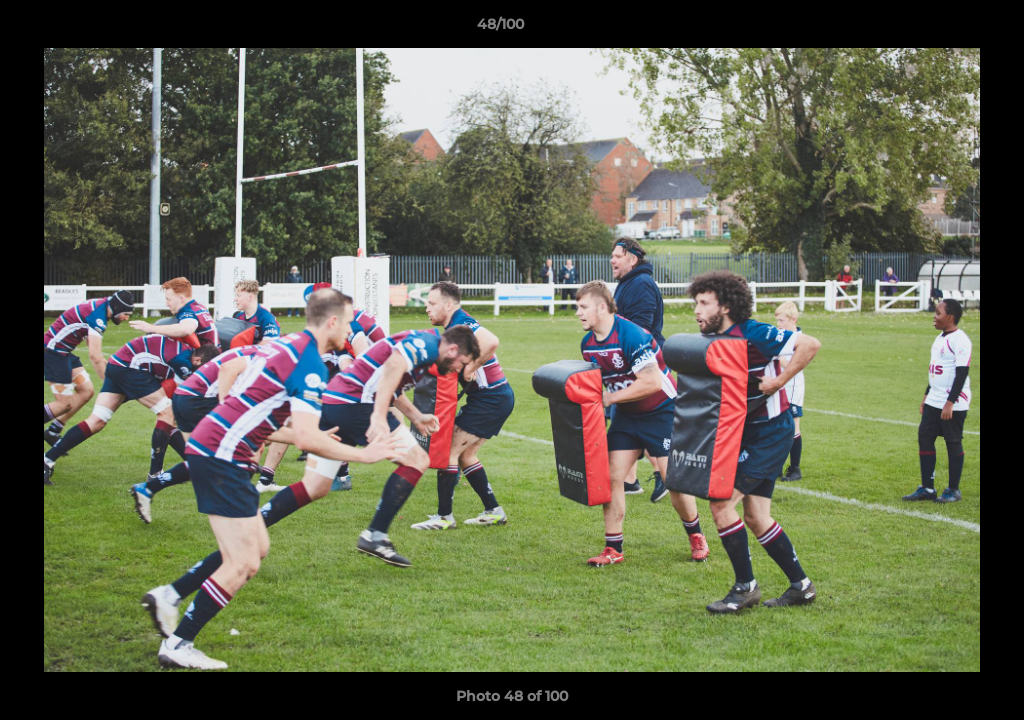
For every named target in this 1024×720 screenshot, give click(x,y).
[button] (940, 29)
